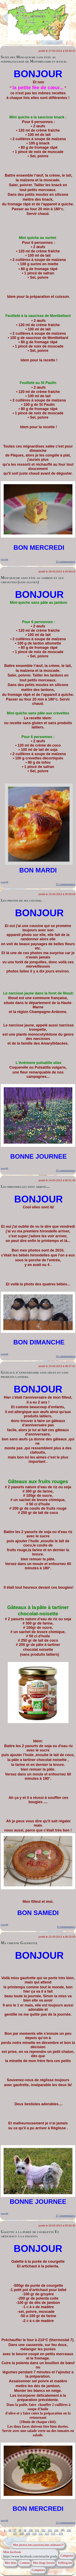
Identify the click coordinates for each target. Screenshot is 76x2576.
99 (25, 2530)
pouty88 (4, 559)
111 (41, 2533)
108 (21, 2533)
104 (56, 2530)
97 (15, 2530)
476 (61, 2533)
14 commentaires (65, 1356)
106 (69, 2530)
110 (34, 2533)
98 (19, 2530)
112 (47, 2533)
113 (53, 2533)
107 (15, 2533)
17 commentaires (65, 2215)
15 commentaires (65, 884)
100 (30, 2530)
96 (10, 2530)
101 (37, 2530)
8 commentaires (66, 1926)
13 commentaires (65, 2522)
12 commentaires (65, 561)
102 (43, 2530)
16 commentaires (65, 1170)
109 (28, 2533)
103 (50, 2530)
